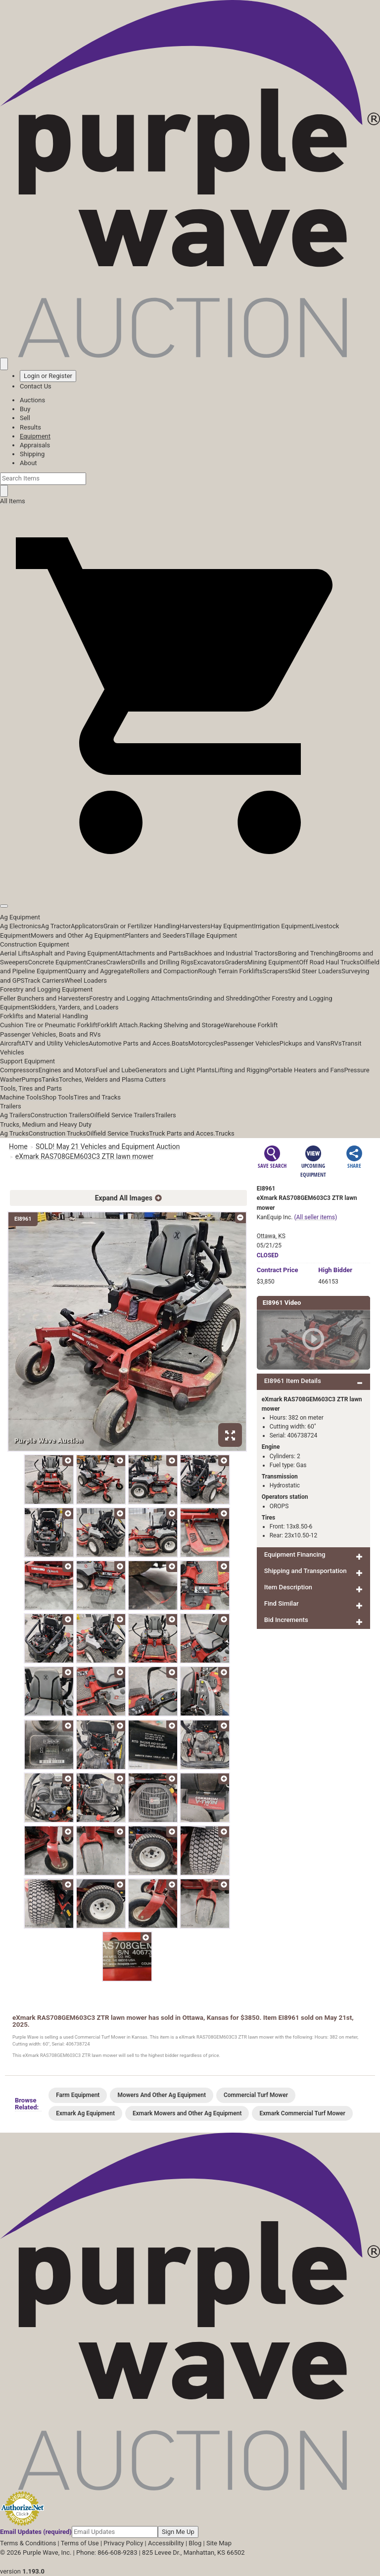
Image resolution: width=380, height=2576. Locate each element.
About (28, 463)
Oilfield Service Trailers (122, 1115)
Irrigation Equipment (283, 926)
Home (18, 1146)
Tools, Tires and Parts (31, 1088)
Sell (25, 418)
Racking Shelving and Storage (182, 1025)
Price (277, 1270)
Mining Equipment (273, 962)
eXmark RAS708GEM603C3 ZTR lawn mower (84, 1156)
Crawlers (118, 962)
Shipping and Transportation (305, 1570)
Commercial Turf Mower (256, 2095)
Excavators (209, 962)
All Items (12, 501)
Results (30, 427)
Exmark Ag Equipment (85, 2113)
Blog (195, 2543)
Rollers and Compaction (164, 971)
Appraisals (35, 445)
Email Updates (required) (36, 2531)
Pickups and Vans (305, 1043)
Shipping (32, 454)
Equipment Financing (295, 1554)
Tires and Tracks (97, 1097)
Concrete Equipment (57, 962)
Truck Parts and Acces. (182, 1133)
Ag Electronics (20, 926)
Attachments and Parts (151, 953)
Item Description (288, 1587)
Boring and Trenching (308, 953)
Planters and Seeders (155, 935)
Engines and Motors (67, 1070)
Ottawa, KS (271, 1236)
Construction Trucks (57, 1133)
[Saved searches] (4, 364)
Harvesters (195, 926)
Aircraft (10, 1043)
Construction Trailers (60, 1115)
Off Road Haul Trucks (329, 962)
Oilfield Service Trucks (117, 1133)
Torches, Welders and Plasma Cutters (112, 1079)
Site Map (219, 2543)
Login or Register (48, 376)
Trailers (10, 1106)
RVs (336, 1043)
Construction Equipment (34, 944)
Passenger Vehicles (251, 1043)
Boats (180, 1043)
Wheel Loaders (85, 980)
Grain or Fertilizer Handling (141, 926)
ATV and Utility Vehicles (55, 1043)
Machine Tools (21, 1097)
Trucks (225, 1133)
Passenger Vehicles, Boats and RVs (50, 1034)
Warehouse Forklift (251, 1025)
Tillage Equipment (211, 935)
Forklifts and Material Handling (44, 1016)
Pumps (32, 1079)
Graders (236, 962)
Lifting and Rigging (241, 1070)
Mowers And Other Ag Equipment (161, 2095)
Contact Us (35, 386)
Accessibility (166, 2543)
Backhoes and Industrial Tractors (231, 953)
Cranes (96, 962)
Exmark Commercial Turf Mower (302, 2113)
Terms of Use (80, 2543)
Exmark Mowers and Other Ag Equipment (187, 2113)
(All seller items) (315, 1217)
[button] (190, 883)
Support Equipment (27, 1061)
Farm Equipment (77, 2095)
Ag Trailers (15, 1115)
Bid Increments (286, 1619)
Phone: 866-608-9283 (106, 2552)
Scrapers (275, 971)
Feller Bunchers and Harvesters (44, 998)
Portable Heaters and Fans (306, 1070)
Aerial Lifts (15, 953)
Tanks (50, 1079)
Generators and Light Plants (174, 1070)
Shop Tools (57, 1097)
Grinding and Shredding (221, 998)
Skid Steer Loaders (314, 971)
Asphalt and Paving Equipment (74, 953)
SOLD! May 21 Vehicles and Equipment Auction (108, 1146)
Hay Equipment (232, 926)
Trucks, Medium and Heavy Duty (46, 1124)
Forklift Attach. (118, 1025)
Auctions (32, 400)
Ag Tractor (56, 926)
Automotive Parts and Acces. (130, 1043)
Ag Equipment (20, 917)
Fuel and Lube (115, 1070)
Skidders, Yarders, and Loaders (74, 1007)
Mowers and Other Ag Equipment (78, 935)
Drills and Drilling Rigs (162, 962)
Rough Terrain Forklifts (230, 971)
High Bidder (335, 1270)
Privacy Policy (123, 2543)
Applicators (87, 926)
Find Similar (281, 1603)
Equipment (35, 436)
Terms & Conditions (28, 2543)
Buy (25, 409)
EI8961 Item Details (292, 1380)
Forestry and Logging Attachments (138, 998)
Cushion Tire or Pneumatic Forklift (48, 1025)
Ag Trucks (14, 1133)
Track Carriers (45, 980)
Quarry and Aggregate (98, 971)
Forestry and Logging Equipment (46, 989)
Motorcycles (205, 1043)
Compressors (19, 1070)
